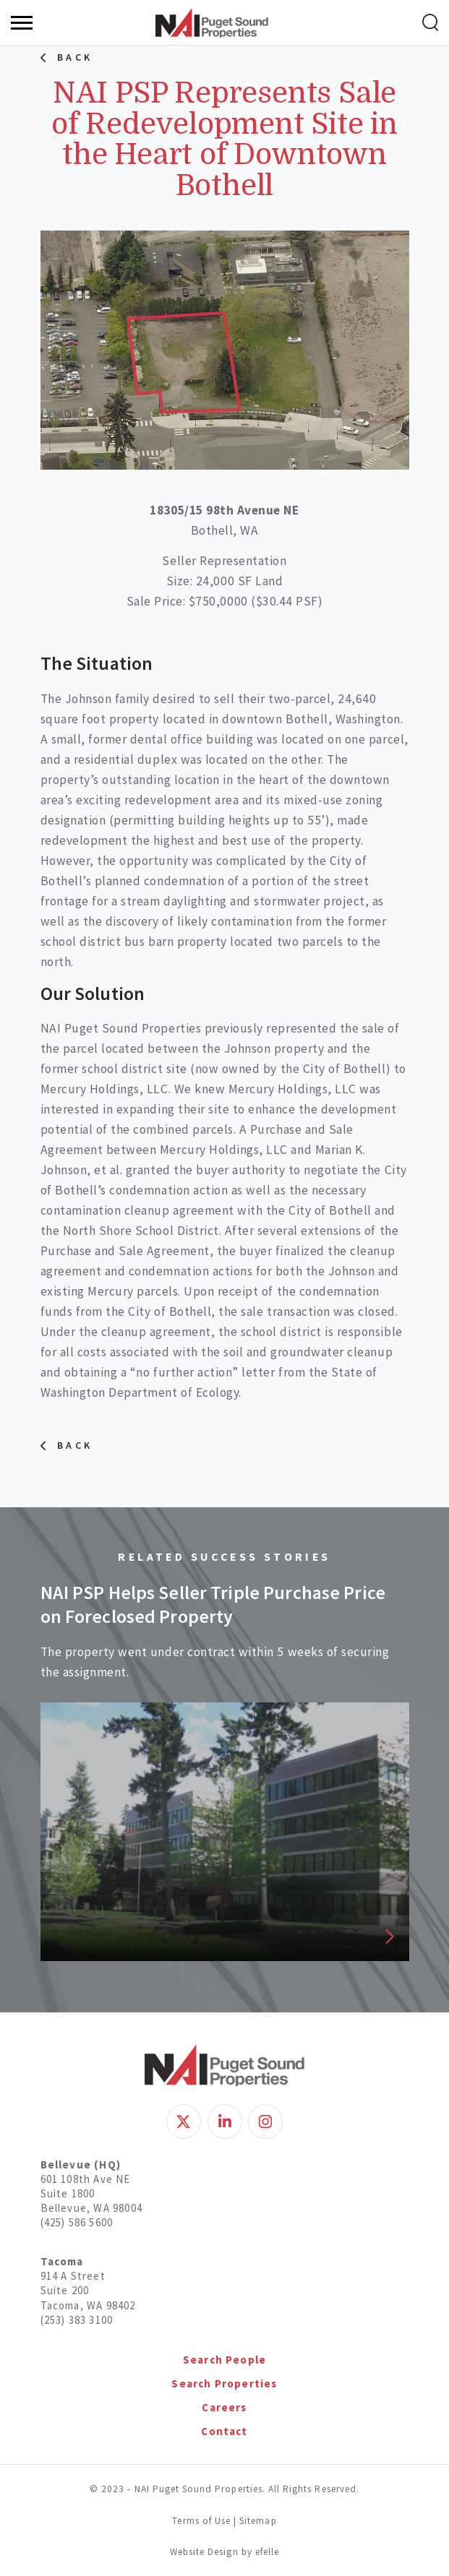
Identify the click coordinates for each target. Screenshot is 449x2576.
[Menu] (22, 23)
